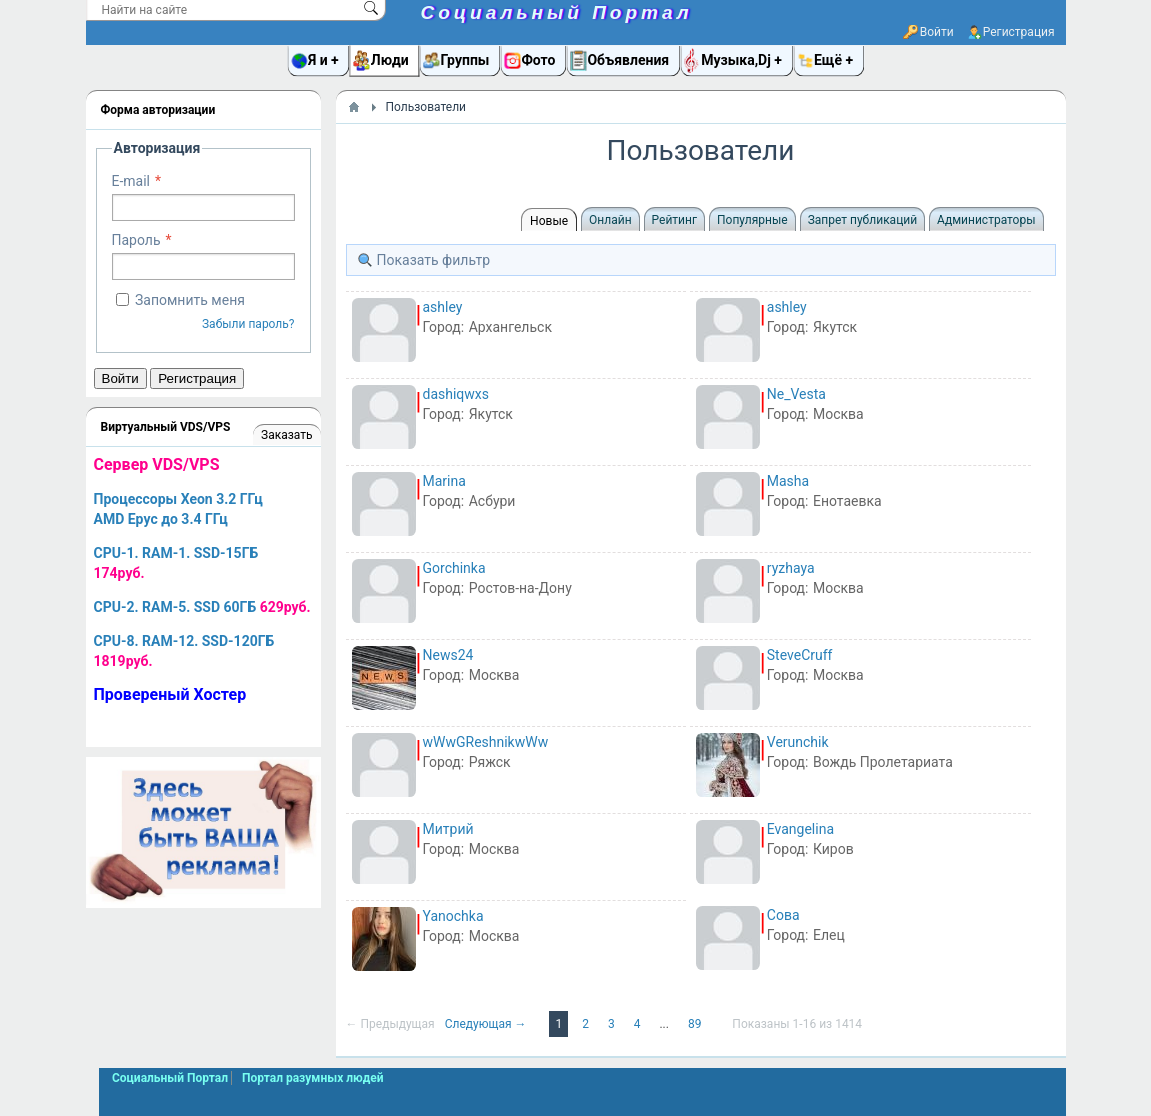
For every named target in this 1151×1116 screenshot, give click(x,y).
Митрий (448, 829)
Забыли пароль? (248, 324)
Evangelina (800, 829)
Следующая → (487, 1024)
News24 (448, 655)
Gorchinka (454, 568)
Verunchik (798, 742)
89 (696, 1024)
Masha (788, 481)
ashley (443, 307)
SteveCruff (800, 655)
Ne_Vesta (796, 394)
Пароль (136, 240)
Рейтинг (674, 220)
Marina (444, 481)
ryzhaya (791, 568)
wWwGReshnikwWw (486, 742)
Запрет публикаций (862, 220)
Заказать (286, 435)
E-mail (131, 181)
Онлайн (610, 220)
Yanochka (453, 916)
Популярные (752, 220)
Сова (783, 915)
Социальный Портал (557, 12)
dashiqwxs (456, 394)
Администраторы (986, 220)
